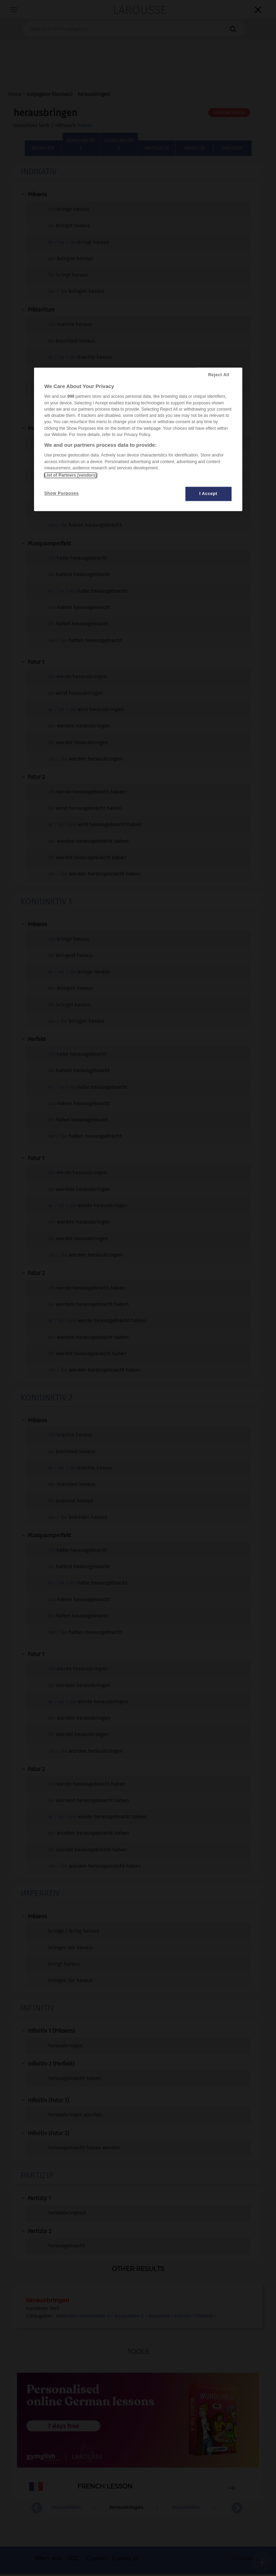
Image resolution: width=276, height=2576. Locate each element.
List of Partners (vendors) (70, 475)
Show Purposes (61, 493)
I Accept (208, 493)
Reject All (218, 375)
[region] (138, 439)
